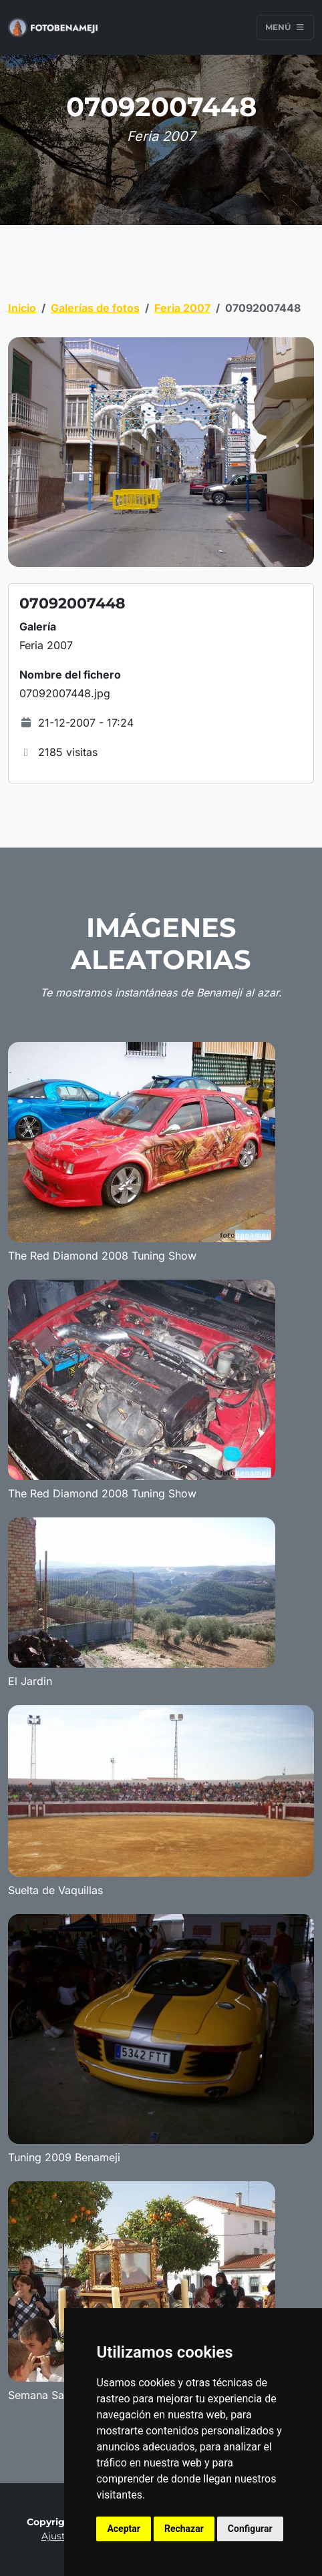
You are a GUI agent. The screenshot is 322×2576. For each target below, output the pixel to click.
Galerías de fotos (95, 308)
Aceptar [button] (123, 2528)
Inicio (22, 308)
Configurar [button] (250, 2528)
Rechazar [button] (184, 2528)
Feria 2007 (182, 308)
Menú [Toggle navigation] (285, 27)
